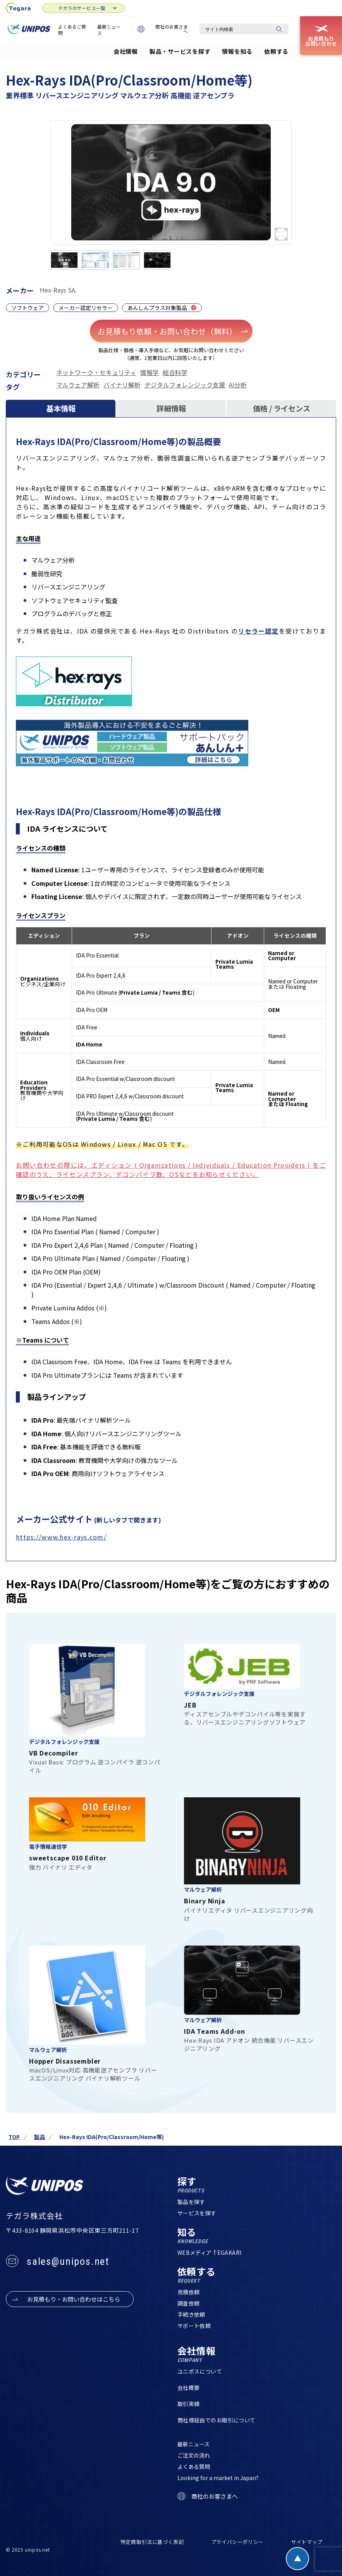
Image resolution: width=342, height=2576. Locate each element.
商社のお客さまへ (162, 29)
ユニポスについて (199, 2371)
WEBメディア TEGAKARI (209, 2253)
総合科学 (175, 372)
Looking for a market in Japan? (217, 2478)
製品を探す (191, 2202)
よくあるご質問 (72, 29)
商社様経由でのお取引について (216, 2420)
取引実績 (188, 2404)
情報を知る (237, 51)
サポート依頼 (194, 2326)
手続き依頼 (191, 2314)
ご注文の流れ (193, 2456)
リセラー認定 (258, 631)
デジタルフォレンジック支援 (184, 385)
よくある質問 (193, 2467)
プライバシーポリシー (237, 2542)
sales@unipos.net (68, 2261)
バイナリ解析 (122, 385)
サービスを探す (197, 2213)
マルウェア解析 (78, 385)
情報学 (149, 372)
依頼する (276, 51)
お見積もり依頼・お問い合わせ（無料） (173, 331)
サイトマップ (307, 2542)
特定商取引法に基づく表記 (152, 2542)
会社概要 (188, 2388)
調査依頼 (188, 2303)
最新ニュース (108, 29)
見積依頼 (188, 2292)
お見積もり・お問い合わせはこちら (73, 2299)
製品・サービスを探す (180, 51)
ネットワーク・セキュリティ (96, 372)
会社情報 (125, 51)
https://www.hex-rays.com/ (61, 1537)
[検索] (279, 29)
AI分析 (238, 385)
